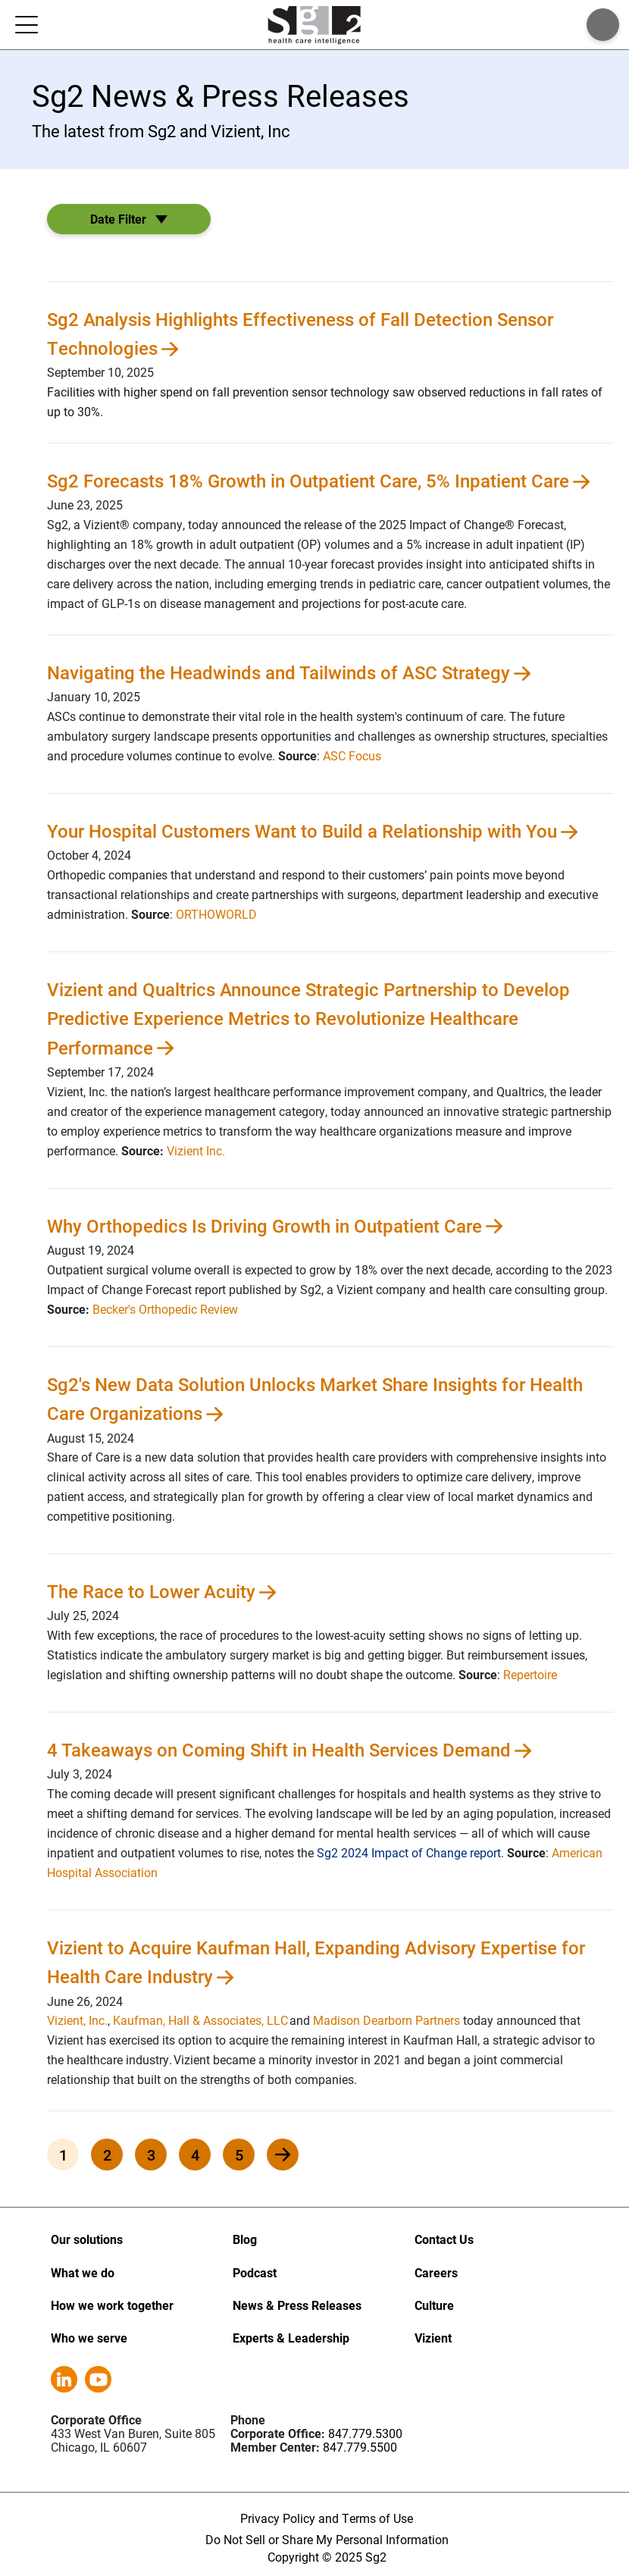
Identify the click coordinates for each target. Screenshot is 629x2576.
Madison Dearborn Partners (386, 2020)
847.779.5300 (365, 2433)
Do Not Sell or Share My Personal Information (327, 2539)
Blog (245, 2239)
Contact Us (444, 2239)
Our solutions (87, 2239)
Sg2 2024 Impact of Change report (409, 1852)
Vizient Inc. (196, 1150)
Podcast (255, 2272)
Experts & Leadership (291, 2338)
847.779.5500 (360, 2447)
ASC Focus (352, 755)
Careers (436, 2272)
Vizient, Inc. (77, 2020)
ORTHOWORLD (216, 914)
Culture (434, 2305)
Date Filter (118, 219)
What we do (82, 2272)
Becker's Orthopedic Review (165, 1309)
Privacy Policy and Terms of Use (326, 2518)
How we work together (112, 2305)
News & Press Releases (297, 2305)
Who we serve (89, 2338)
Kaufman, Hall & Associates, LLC (200, 2020)
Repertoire (530, 1674)
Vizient (433, 2338)
